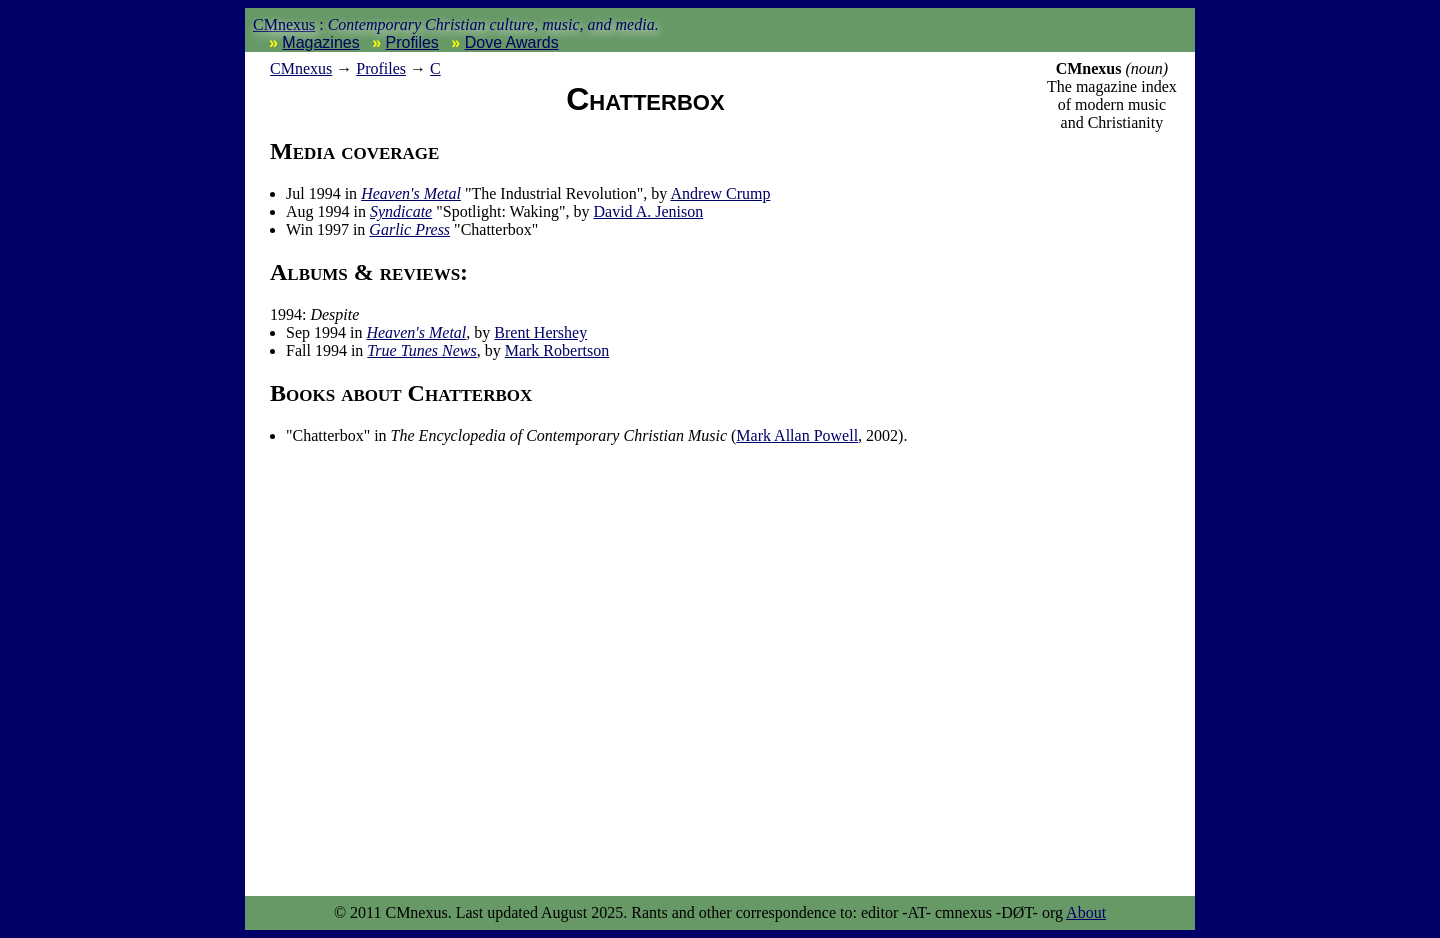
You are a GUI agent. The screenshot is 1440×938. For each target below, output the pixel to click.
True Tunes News (421, 350)
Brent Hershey (540, 332)
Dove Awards (512, 42)
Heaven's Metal (411, 193)
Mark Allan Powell (797, 435)
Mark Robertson (557, 350)
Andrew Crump (720, 193)
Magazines (320, 42)
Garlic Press (409, 229)
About (1086, 912)
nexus (301, 68)
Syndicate (401, 211)
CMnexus (284, 24)
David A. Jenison (648, 211)
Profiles (412, 42)
